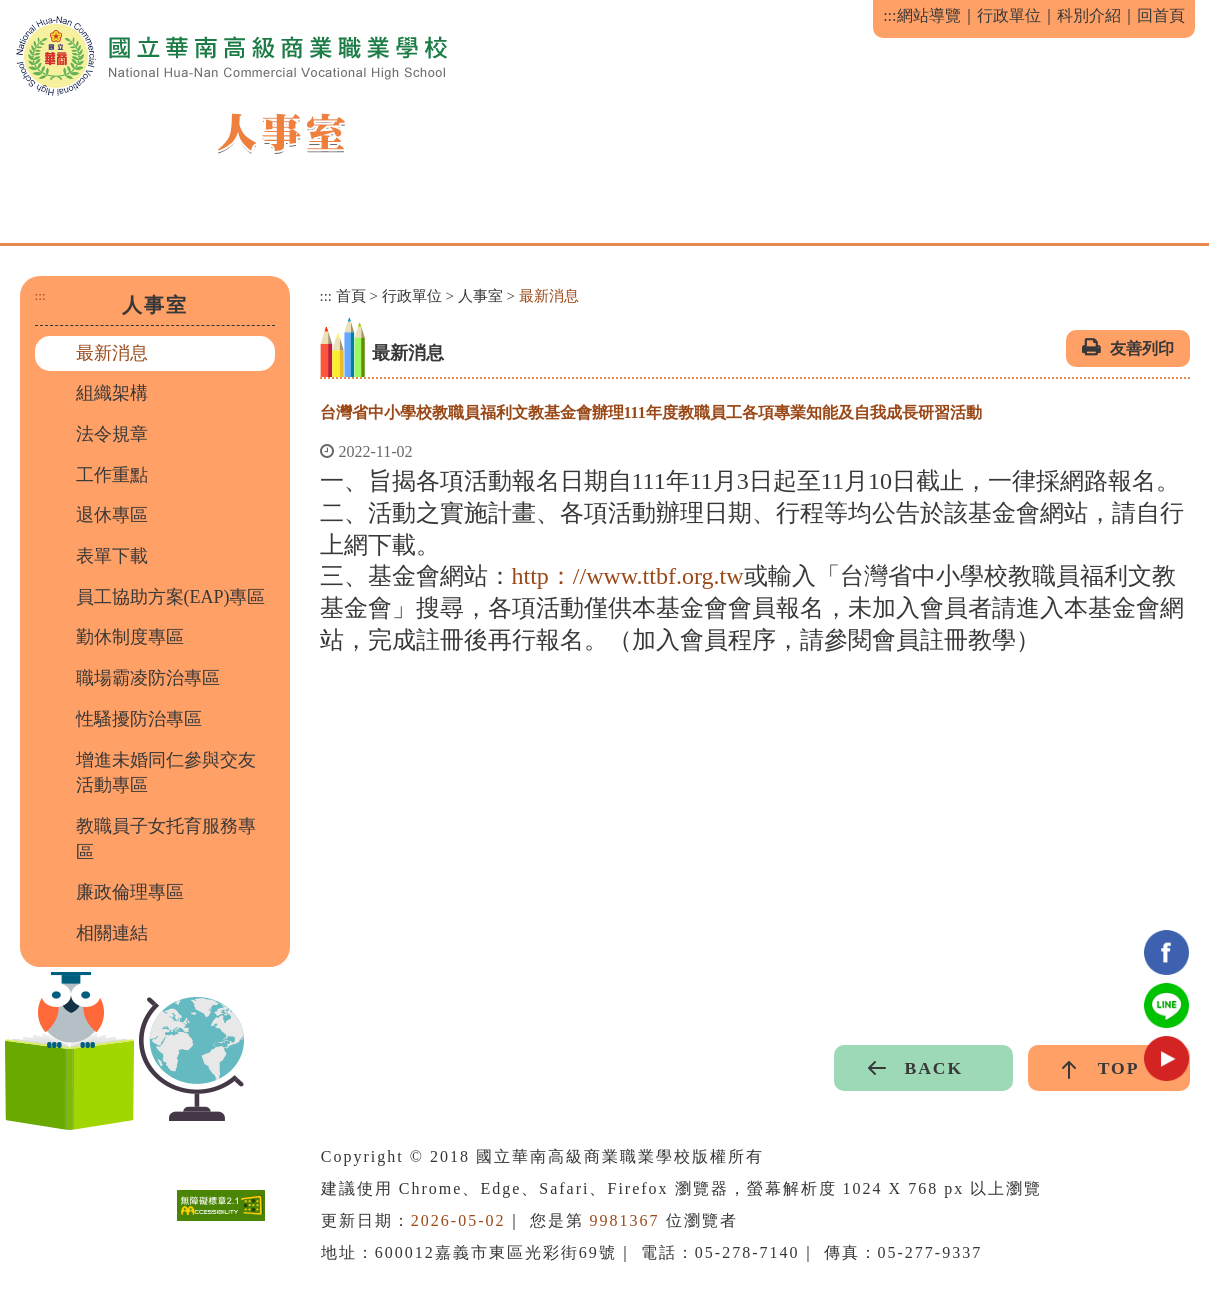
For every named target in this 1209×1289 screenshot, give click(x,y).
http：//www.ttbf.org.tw (628, 576)
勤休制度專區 (130, 637)
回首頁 (1161, 15)
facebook (1166, 952)
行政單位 (1009, 15)
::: (889, 15)
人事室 (480, 296)
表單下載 (112, 556)
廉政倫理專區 (130, 892)
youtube (1166, 1058)
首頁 (351, 296)
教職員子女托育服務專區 (166, 839)
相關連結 (112, 933)
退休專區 (112, 515)
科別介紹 (1089, 15)
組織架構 (112, 393)
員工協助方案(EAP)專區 (171, 597)
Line (1166, 1005)
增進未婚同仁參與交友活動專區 (166, 773)
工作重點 (112, 475)
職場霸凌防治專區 (148, 678)
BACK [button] (933, 1068)
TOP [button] (1119, 1068)
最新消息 (112, 353)
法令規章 (112, 434)
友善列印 (1142, 348)
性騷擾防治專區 (139, 719)
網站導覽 (929, 15)
